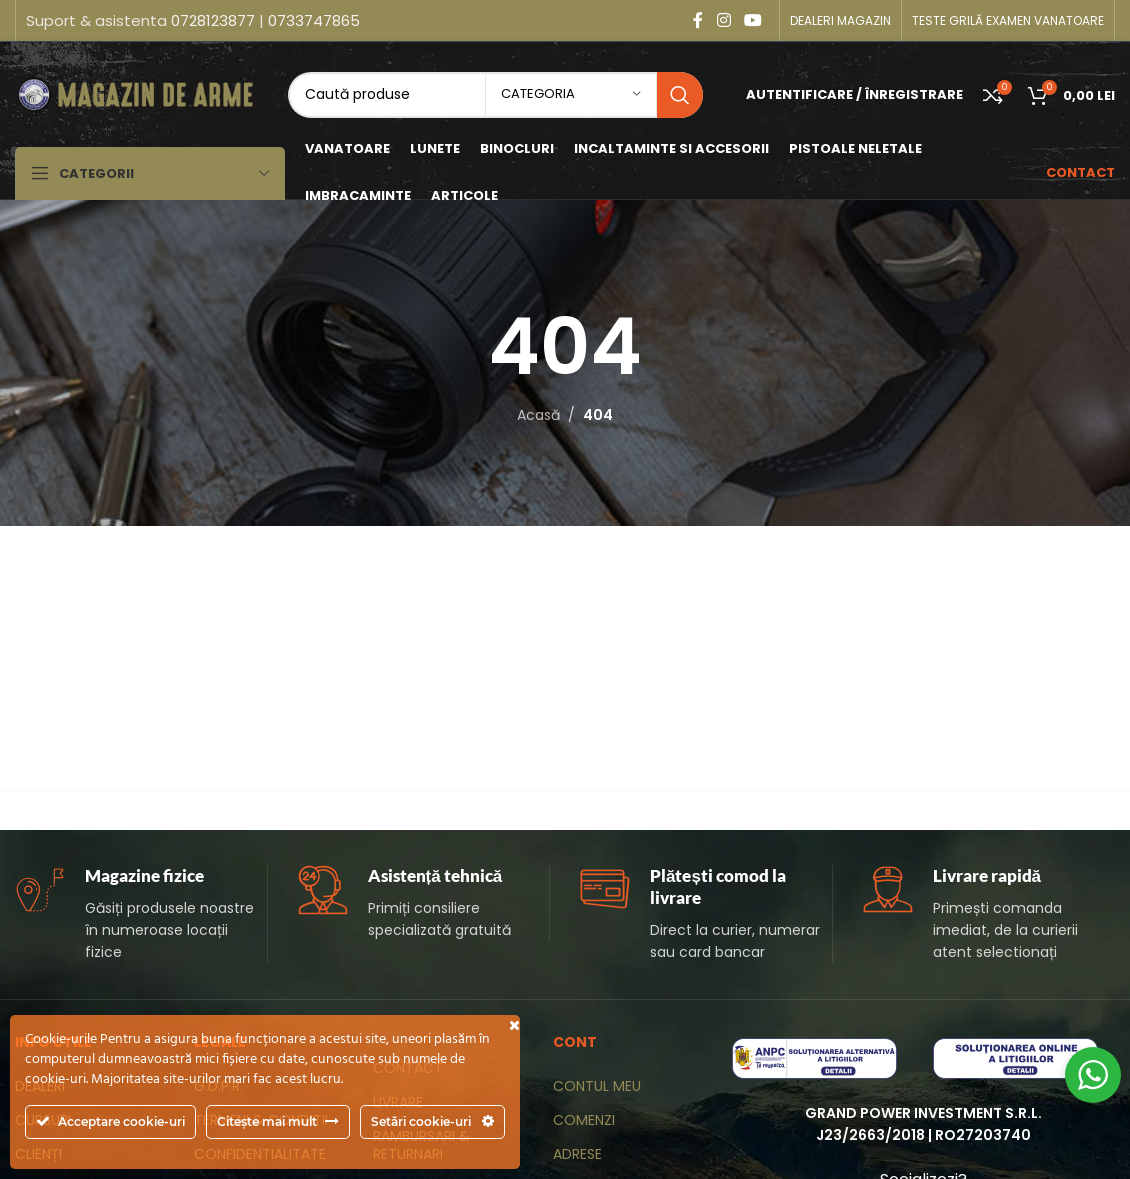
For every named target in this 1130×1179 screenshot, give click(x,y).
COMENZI (584, 1120)
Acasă (538, 415)
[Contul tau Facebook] (698, 20)
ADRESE (577, 1154)
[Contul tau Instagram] (723, 20)
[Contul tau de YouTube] (753, 20)
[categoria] (571, 95)
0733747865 (314, 20)
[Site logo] (137, 93)
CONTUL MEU (597, 1086)
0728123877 (213, 20)
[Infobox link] (141, 914)
